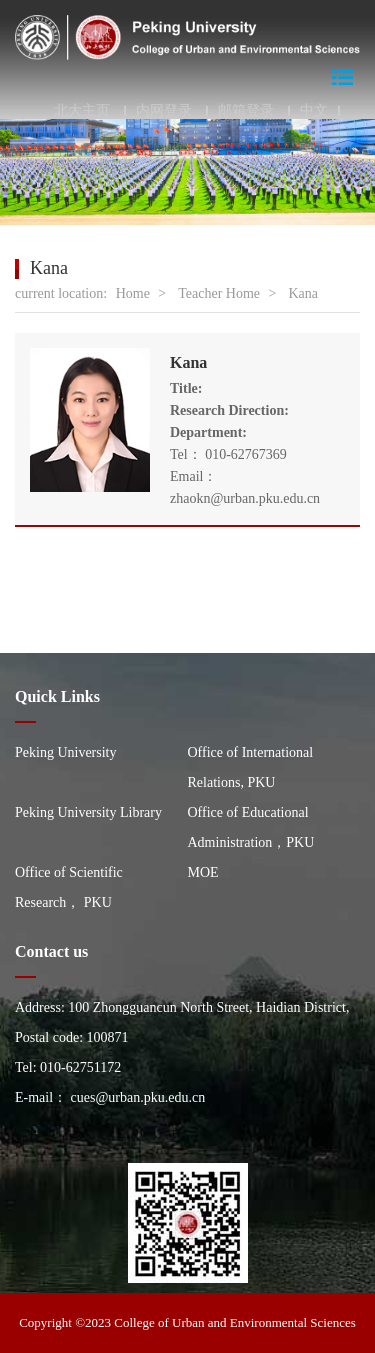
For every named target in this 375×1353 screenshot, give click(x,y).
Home (133, 293)
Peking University (66, 752)
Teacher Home (219, 293)
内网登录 (164, 111)
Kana (303, 293)
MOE (203, 872)
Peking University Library (88, 812)
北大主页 (82, 111)
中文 (314, 111)
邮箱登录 (246, 111)
